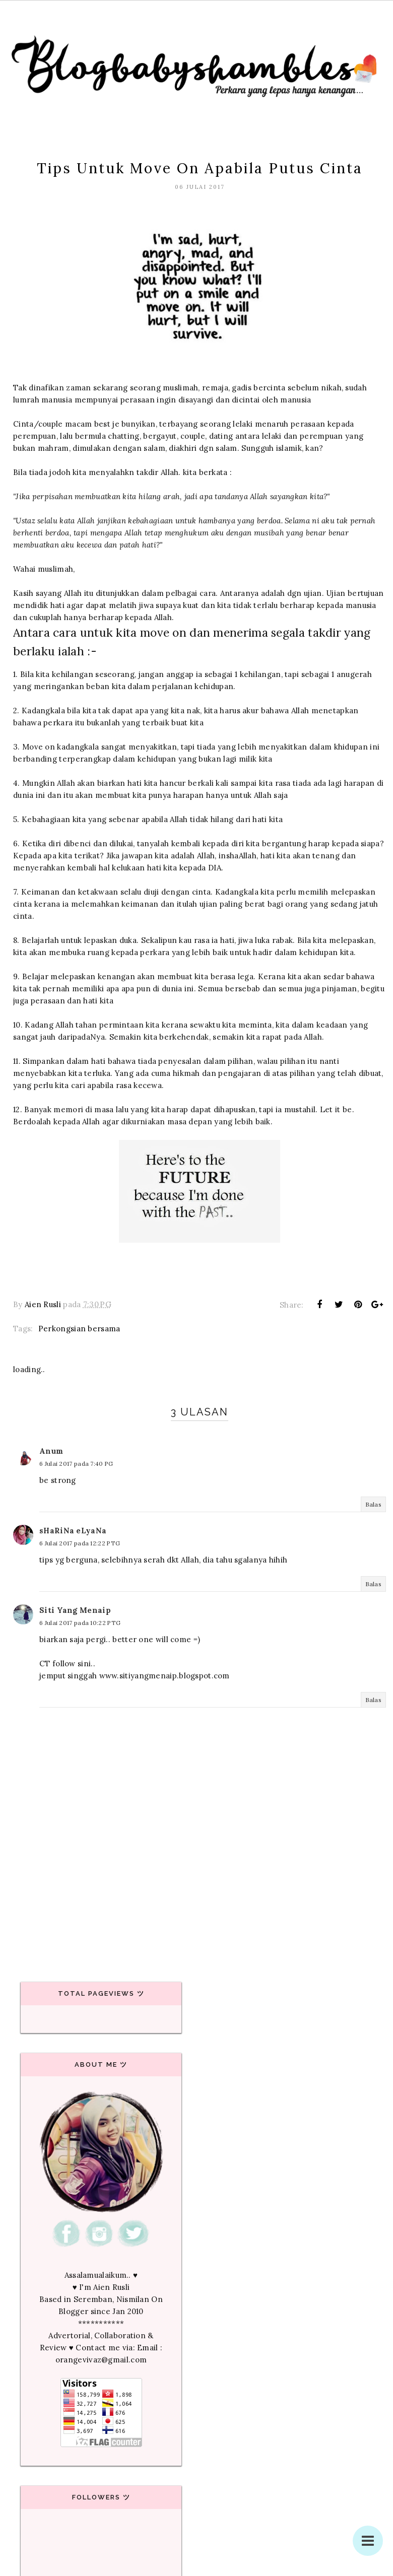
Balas (373, 1504)
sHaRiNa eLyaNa (72, 1530)
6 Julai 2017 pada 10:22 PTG (79, 1622)
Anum (51, 1451)
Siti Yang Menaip (75, 1610)
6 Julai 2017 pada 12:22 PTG (79, 1543)
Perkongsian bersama (79, 1328)
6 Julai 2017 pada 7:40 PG (76, 1463)
